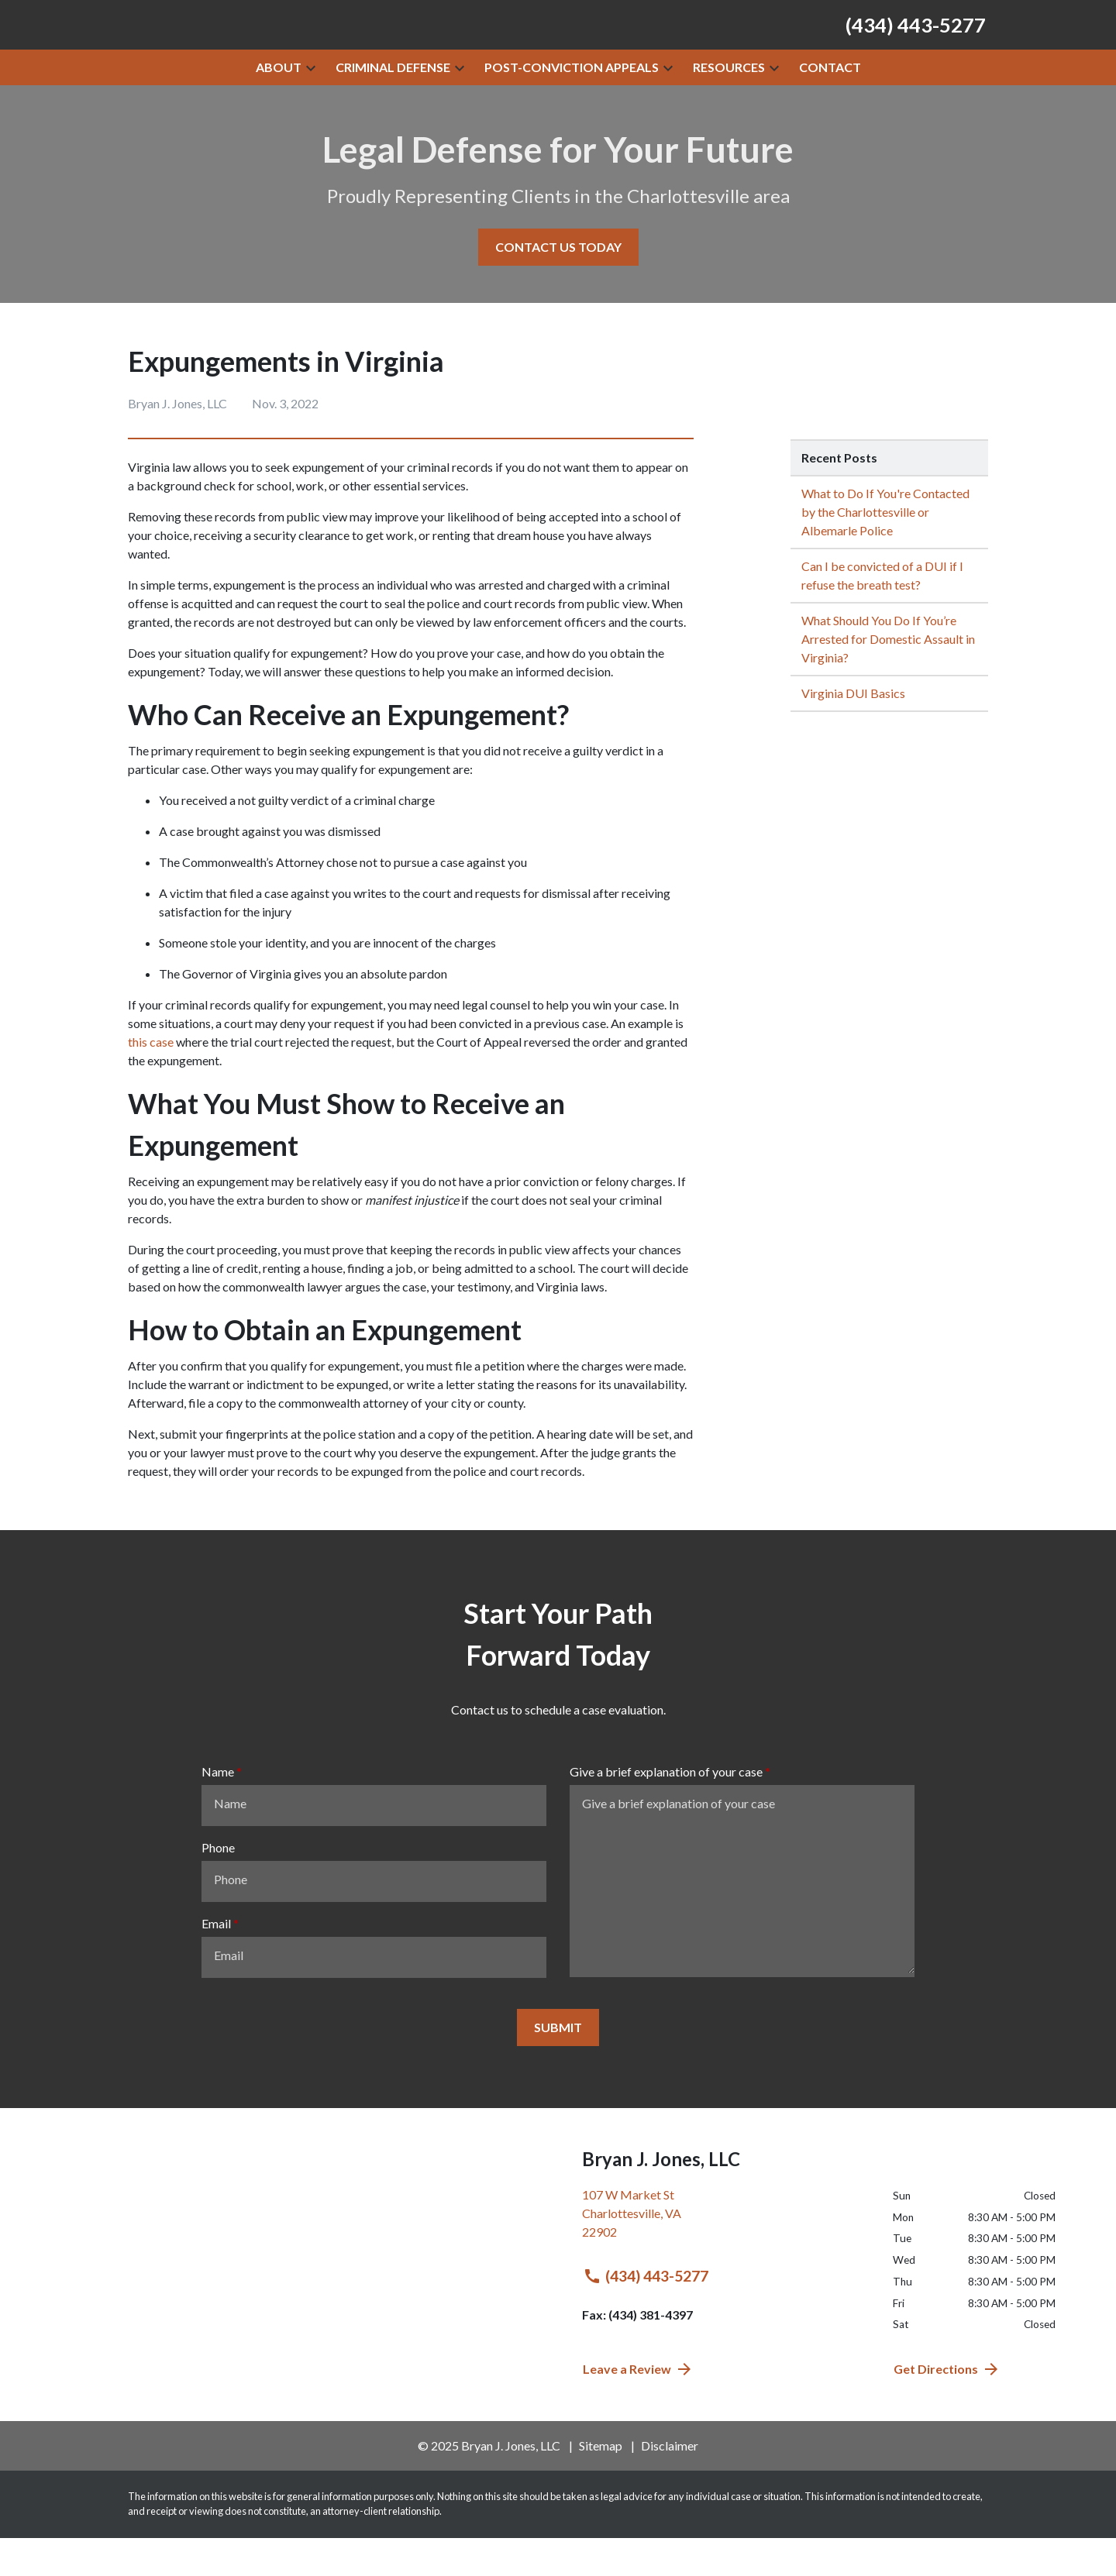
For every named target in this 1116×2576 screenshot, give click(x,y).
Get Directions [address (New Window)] (947, 2407)
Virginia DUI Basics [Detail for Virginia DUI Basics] (853, 731)
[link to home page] (271, 42)
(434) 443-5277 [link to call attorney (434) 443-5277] (645, 2314)
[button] (310, 105)
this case (151, 1079)
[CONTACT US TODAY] (558, 285)
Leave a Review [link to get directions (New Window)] (638, 2407)
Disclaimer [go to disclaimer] (669, 2483)
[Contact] (830, 105)
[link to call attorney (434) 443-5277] (916, 43)
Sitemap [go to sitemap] (600, 2483)
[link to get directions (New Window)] (726, 2257)
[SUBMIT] (558, 2065)
